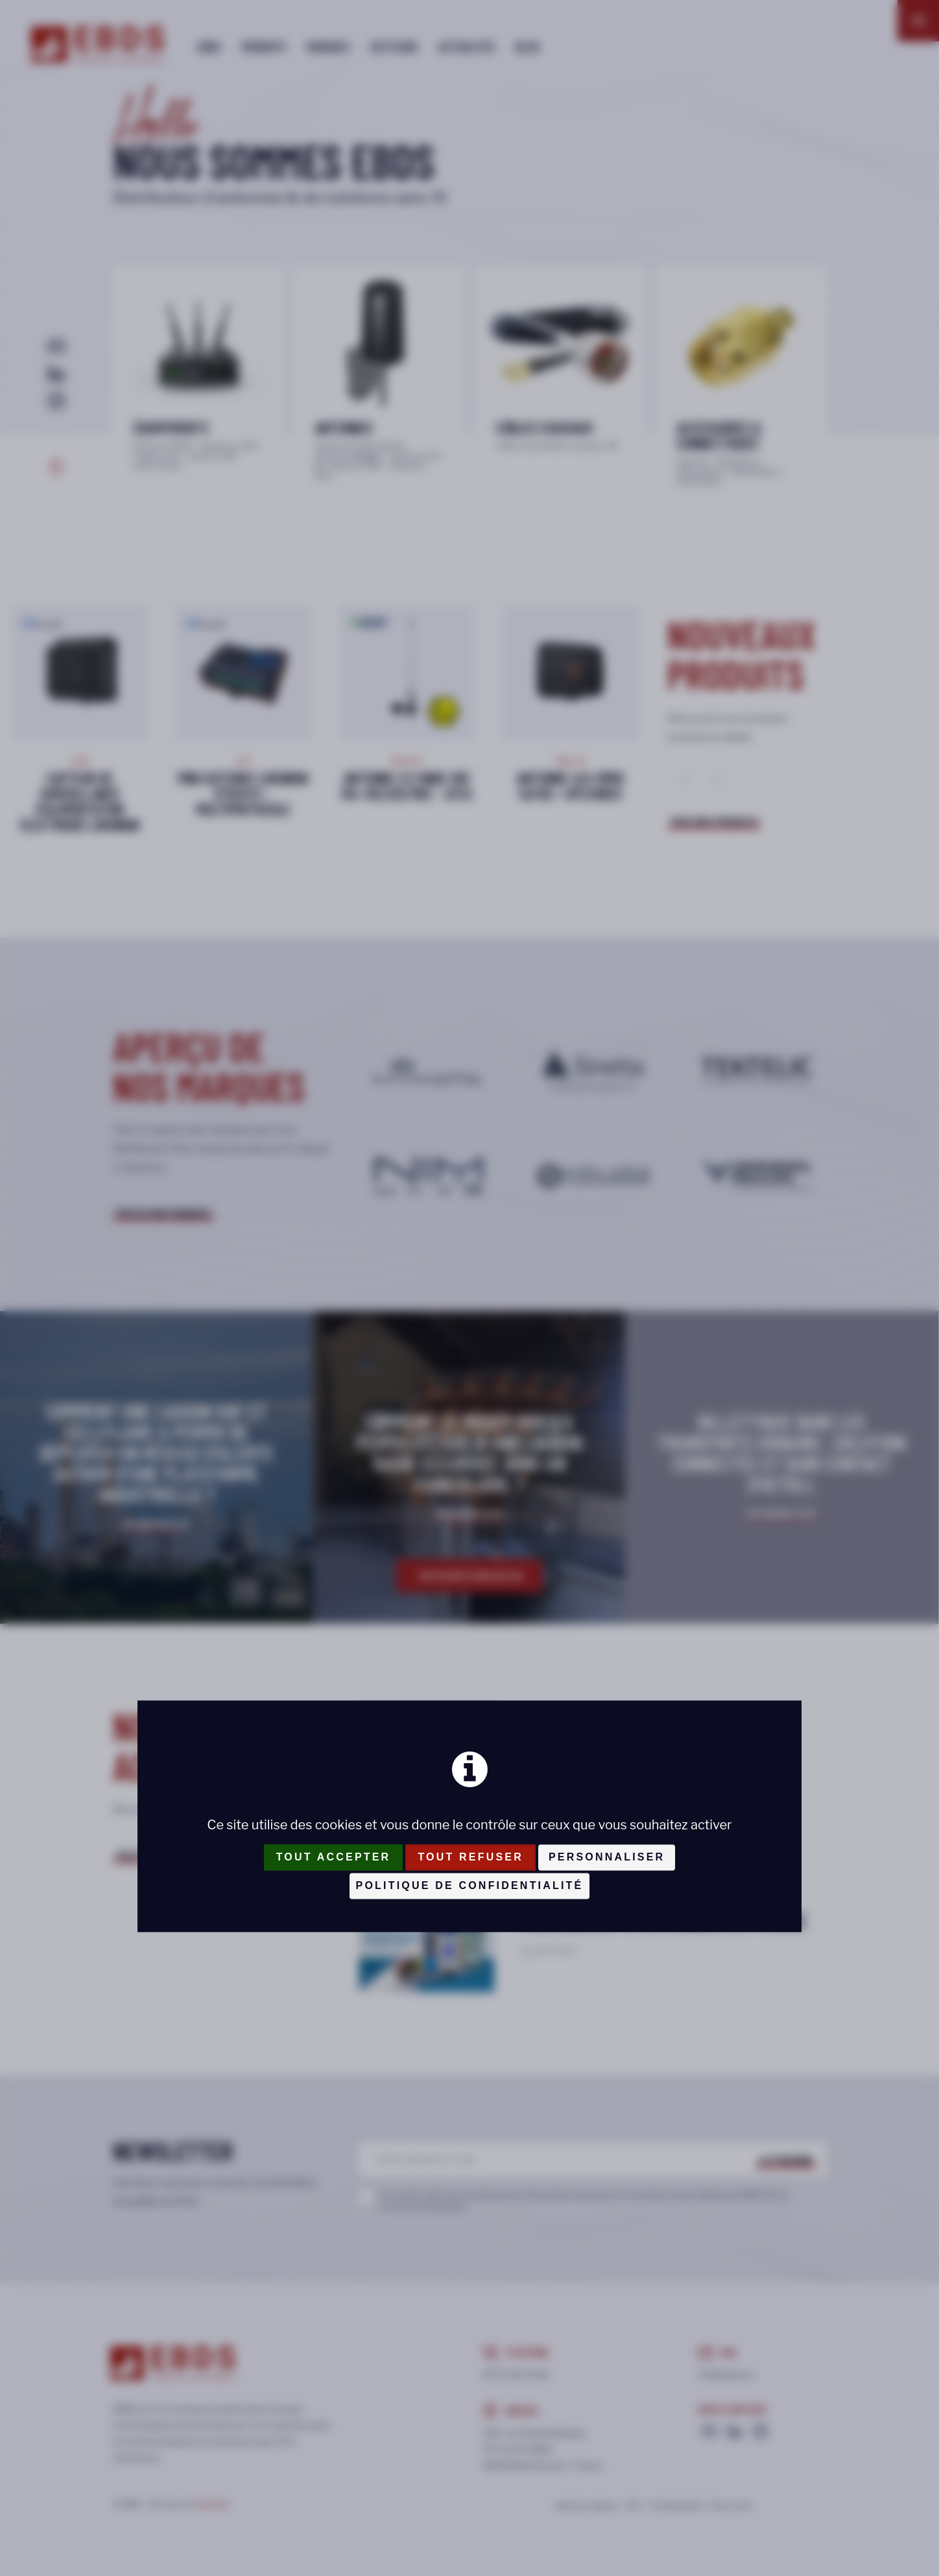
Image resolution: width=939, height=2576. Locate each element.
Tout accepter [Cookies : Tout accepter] (333, 1856)
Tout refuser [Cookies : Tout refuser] (470, 1856)
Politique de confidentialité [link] (470, 1885)
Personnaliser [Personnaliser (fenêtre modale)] (607, 1856)
